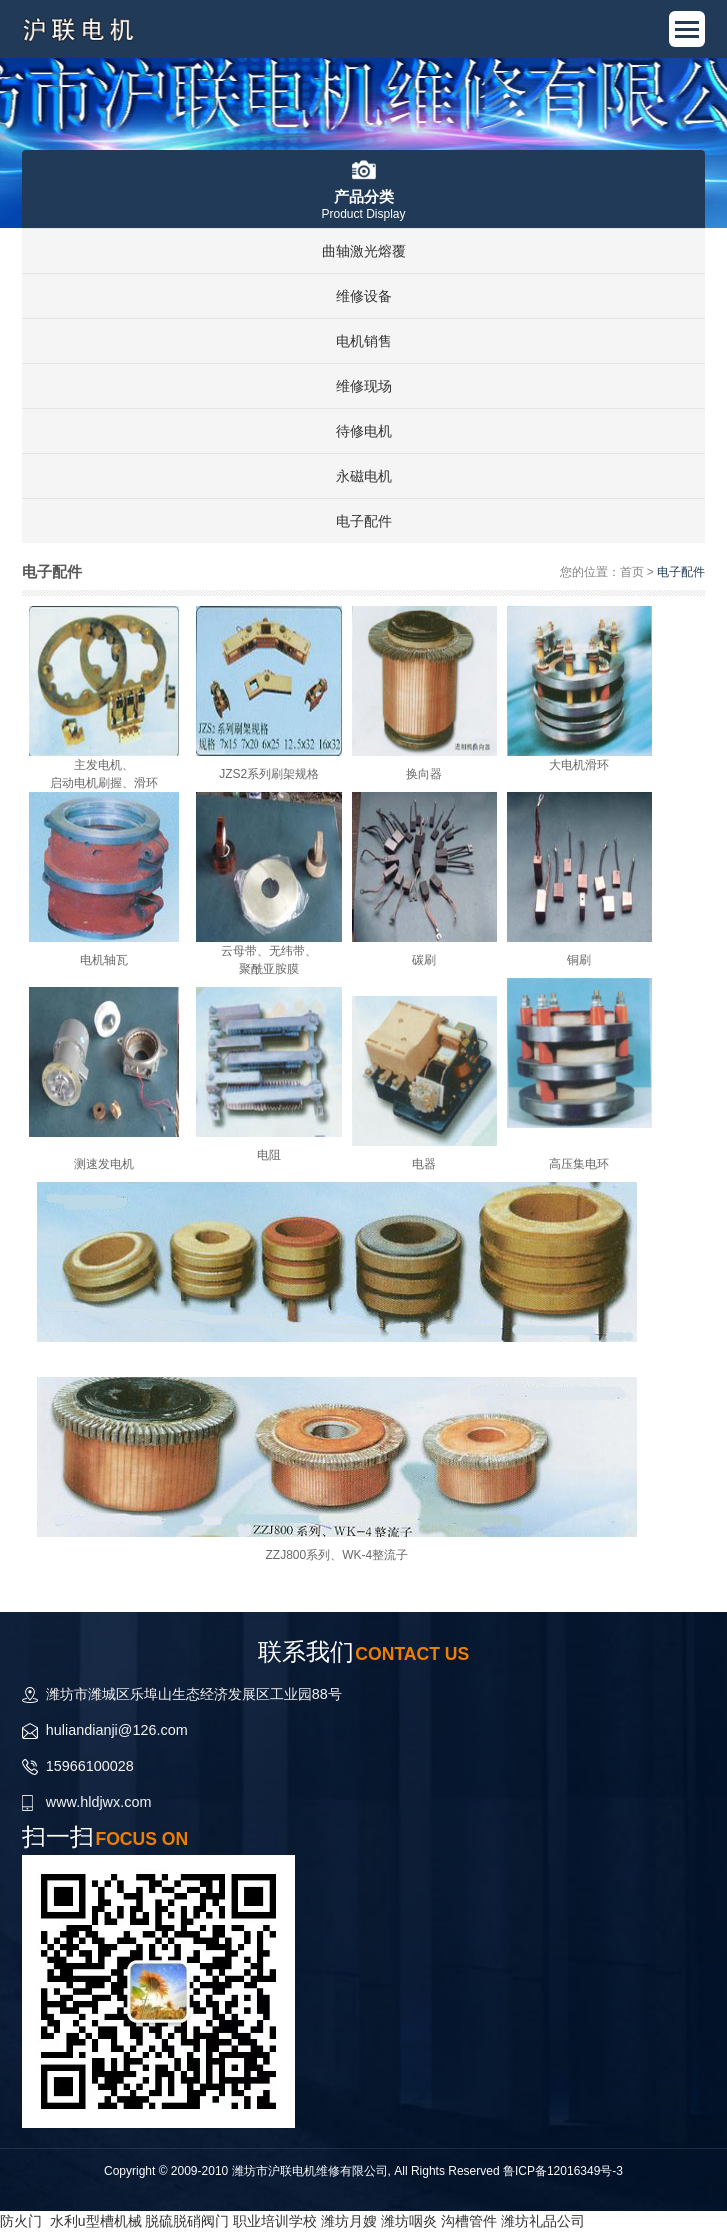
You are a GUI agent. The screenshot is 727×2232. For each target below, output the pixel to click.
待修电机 (364, 431)
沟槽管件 (469, 2221)
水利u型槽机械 (96, 2221)
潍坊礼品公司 (543, 2221)
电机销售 (364, 341)
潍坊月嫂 (349, 2221)
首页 (632, 572)
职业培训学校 (275, 2221)
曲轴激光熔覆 (364, 251)
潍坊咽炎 (409, 2221)
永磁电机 (364, 476)
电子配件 (364, 521)
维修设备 (364, 296)
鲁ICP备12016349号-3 (563, 2171)
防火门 (21, 2221)
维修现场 (364, 386)
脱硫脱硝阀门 (187, 2221)
